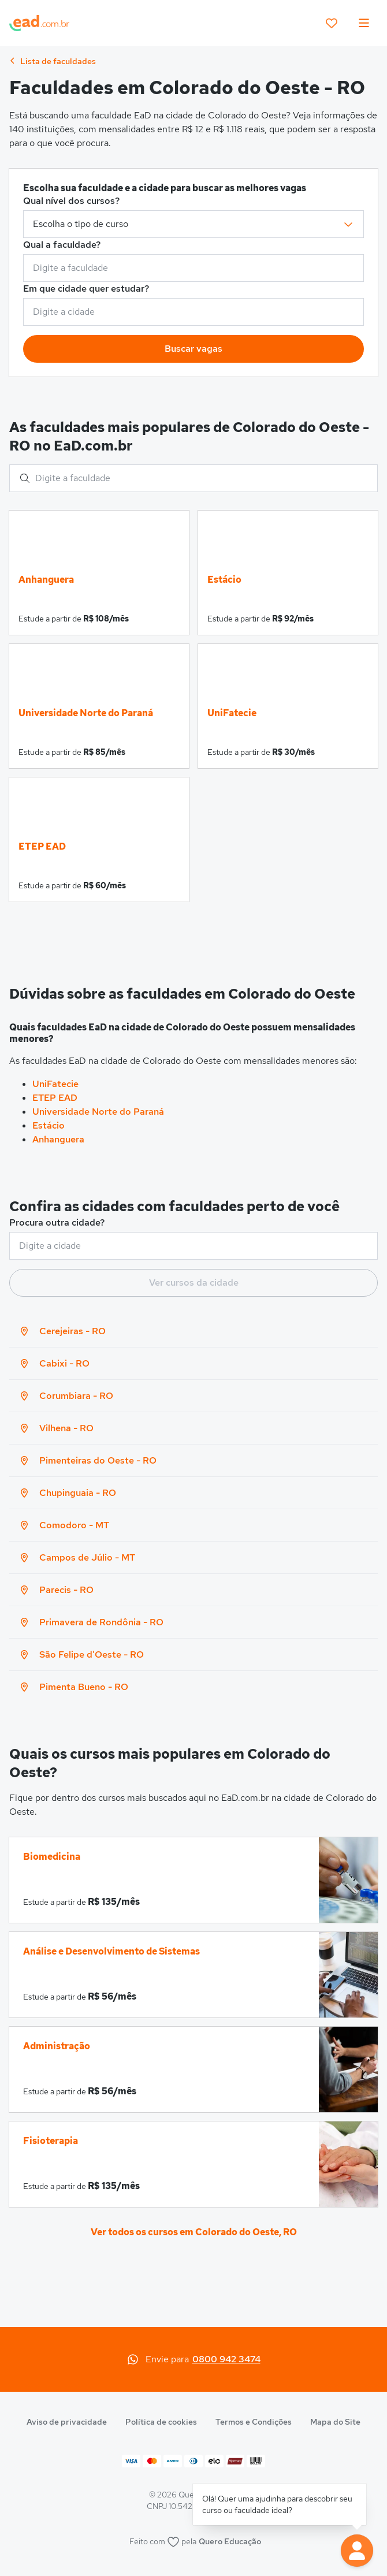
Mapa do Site (335, 2422)
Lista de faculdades (52, 60)
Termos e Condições (253, 2422)
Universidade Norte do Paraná (98, 1111)
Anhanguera (58, 1139)
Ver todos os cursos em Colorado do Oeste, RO (194, 2232)
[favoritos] (331, 23)
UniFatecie (55, 1084)
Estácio (48, 1125)
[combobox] (193, 268)
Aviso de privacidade (67, 2422)
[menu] (364, 23)
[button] (357, 2550)
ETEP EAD (54, 1098)
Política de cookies (161, 2422)
